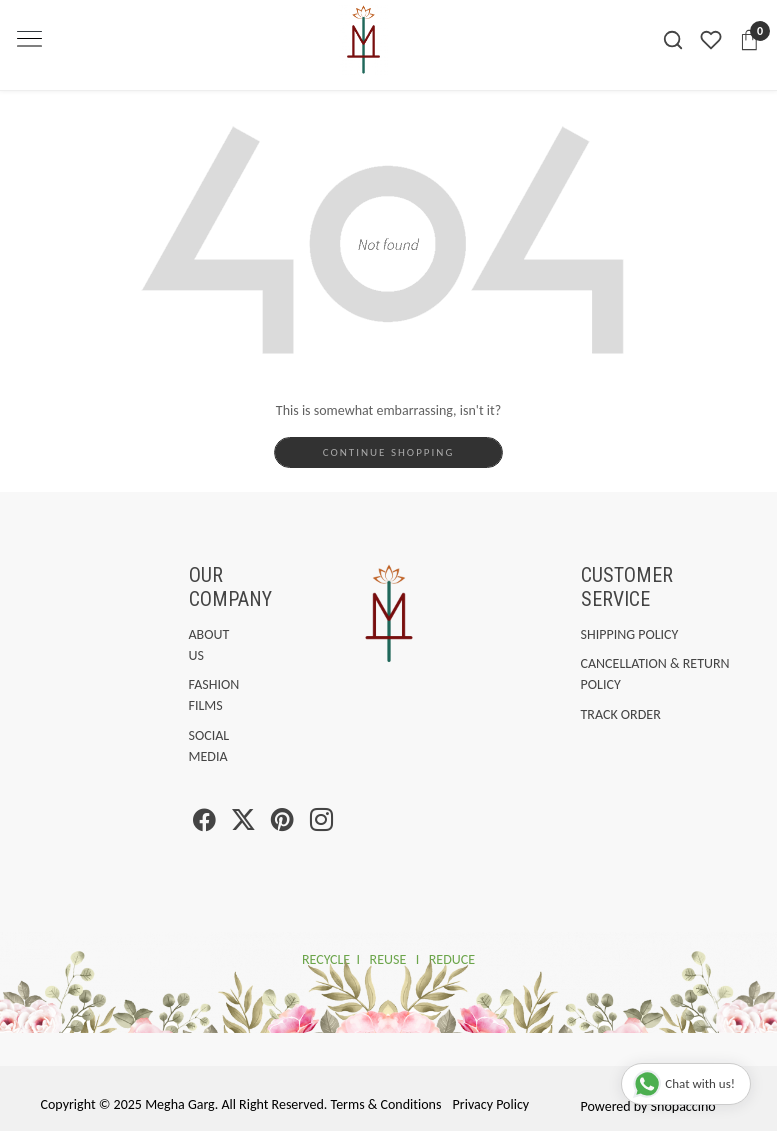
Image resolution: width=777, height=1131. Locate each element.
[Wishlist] (711, 40)
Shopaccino (683, 1106)
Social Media (193, 746)
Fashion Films (193, 695)
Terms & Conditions (386, 1104)
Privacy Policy (491, 1104)
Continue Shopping (389, 452)
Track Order (621, 714)
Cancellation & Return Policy (655, 674)
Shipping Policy (630, 634)
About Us (193, 645)
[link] (673, 40)
